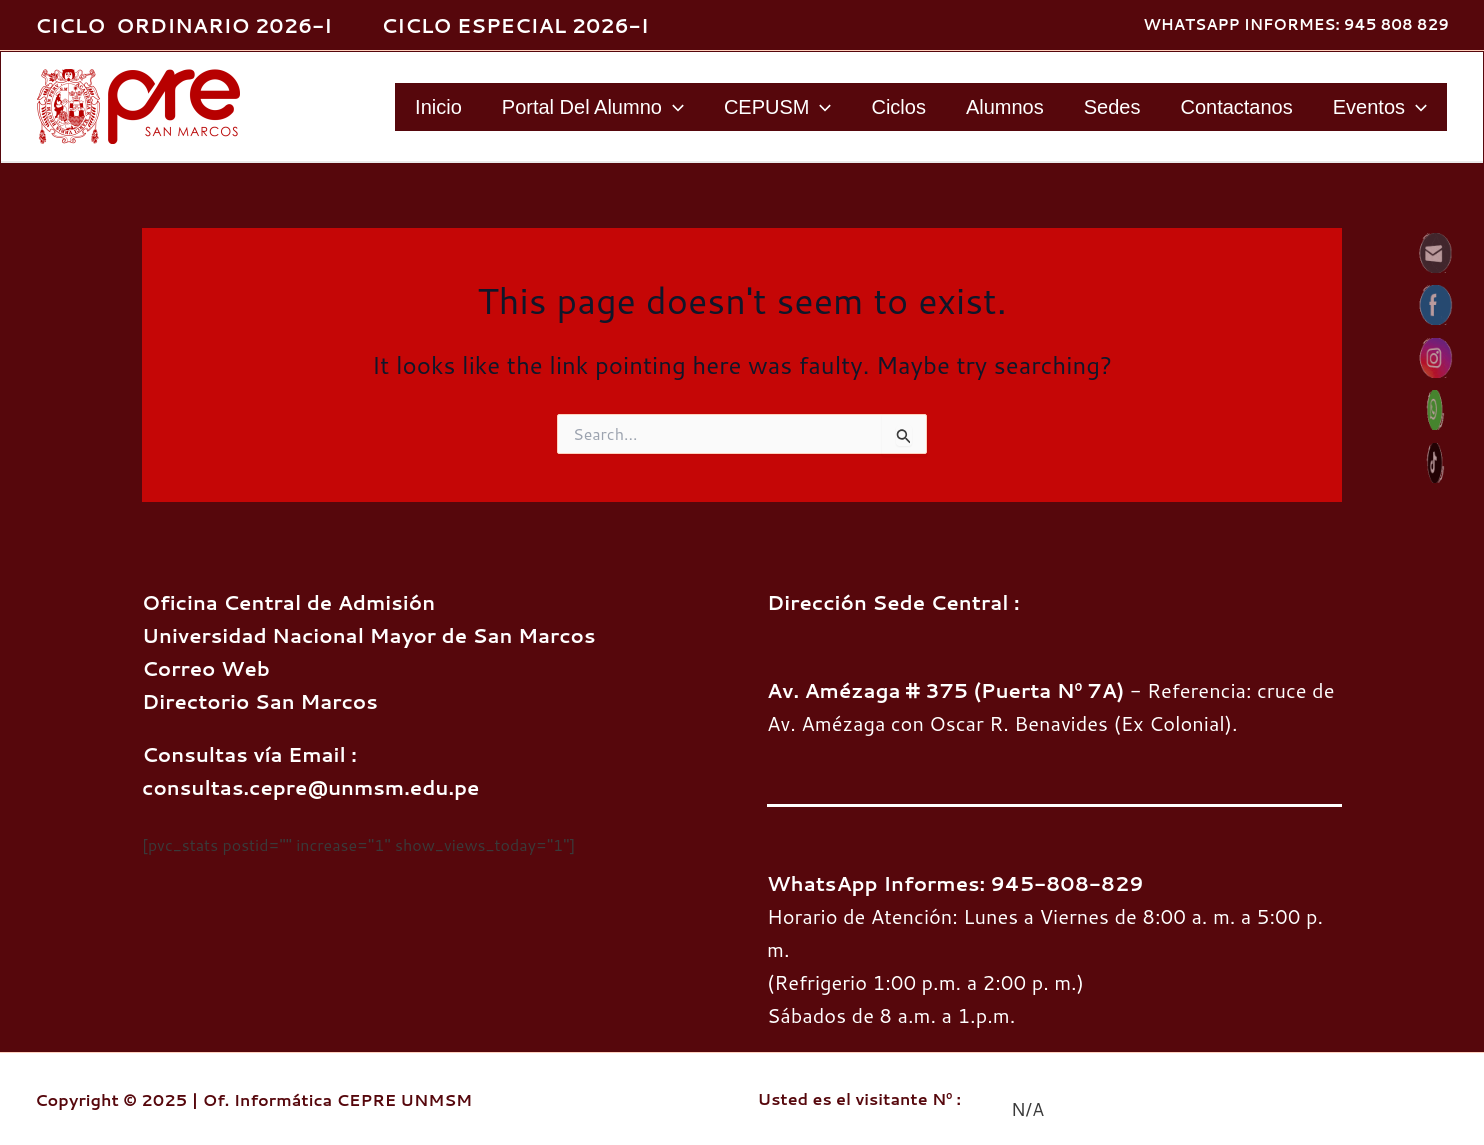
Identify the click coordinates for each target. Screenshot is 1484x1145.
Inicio (438, 107)
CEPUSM (778, 107)
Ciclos (898, 107)
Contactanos (1236, 107)
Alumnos (1005, 107)
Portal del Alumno (593, 107)
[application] (673, 107)
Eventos (1380, 107)
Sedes (1112, 107)
